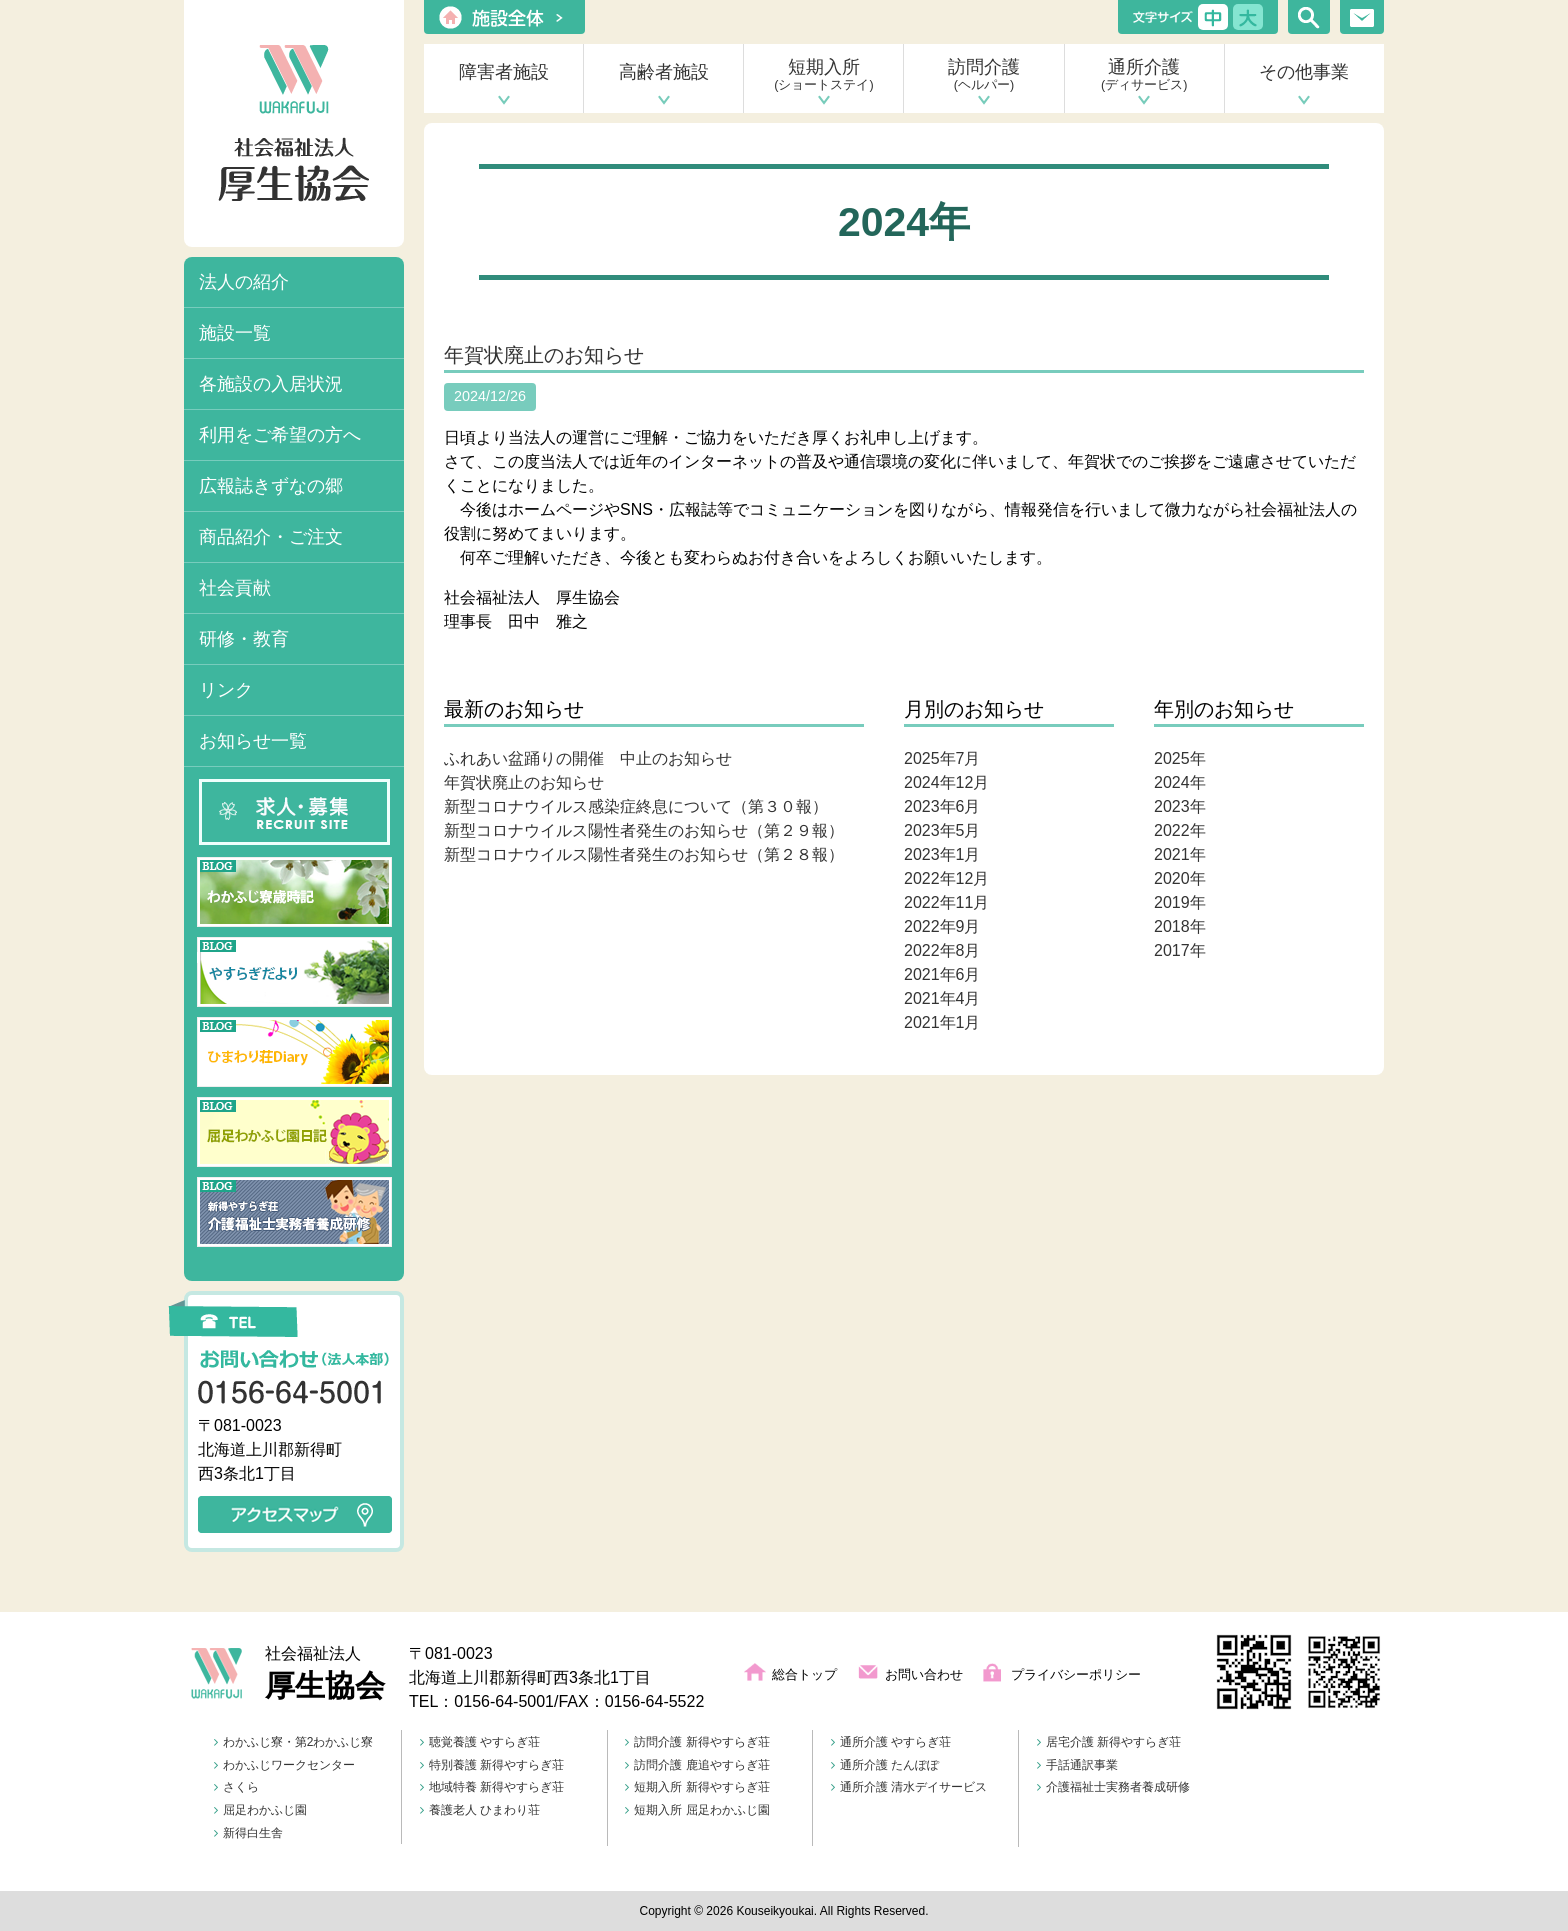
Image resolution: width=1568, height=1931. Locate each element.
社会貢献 (235, 588)
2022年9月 (942, 926)
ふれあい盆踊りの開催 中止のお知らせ (588, 758)
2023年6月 (942, 806)
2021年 (1180, 854)
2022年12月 (946, 878)
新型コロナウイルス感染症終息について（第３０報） (636, 806)
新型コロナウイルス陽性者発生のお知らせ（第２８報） (644, 854)
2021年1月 (942, 1022)
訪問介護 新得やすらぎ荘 (697, 1742)
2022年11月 (946, 902)
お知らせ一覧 (253, 741)
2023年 (1180, 806)
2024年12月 (946, 782)
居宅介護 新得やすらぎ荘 (1109, 1742)
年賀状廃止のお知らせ (544, 355)
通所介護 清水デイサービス (909, 1787)
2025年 (1180, 758)
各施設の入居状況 (271, 384)
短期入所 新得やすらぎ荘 (697, 1787)
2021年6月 (942, 974)
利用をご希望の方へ (280, 435)
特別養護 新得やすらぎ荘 (492, 1765)
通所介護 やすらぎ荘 (891, 1742)
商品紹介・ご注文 (271, 537)
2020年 (1180, 878)
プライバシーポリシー (1076, 1674)
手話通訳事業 (1077, 1765)
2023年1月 (942, 854)
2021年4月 (942, 998)
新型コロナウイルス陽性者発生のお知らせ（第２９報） (644, 830)
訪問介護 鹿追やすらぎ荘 (697, 1765)
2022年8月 (942, 950)
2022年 (1180, 830)
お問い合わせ (924, 1674)
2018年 (1180, 926)
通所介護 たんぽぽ (885, 1765)
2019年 (1180, 902)
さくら (236, 1787)
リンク (226, 690)
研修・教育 (244, 639)
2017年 (1180, 950)
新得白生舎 (248, 1833)
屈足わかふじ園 (260, 1810)
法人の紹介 (244, 282)
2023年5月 (942, 830)
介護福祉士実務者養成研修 (1113, 1787)
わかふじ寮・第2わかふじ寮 (294, 1742)
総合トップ (804, 1674)
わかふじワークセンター (284, 1765)
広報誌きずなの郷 (271, 486)
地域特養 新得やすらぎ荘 (492, 1787)
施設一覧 (235, 333)
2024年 (1180, 782)
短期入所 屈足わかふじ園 (697, 1810)
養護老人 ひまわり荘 (480, 1810)
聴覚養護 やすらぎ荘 (480, 1742)
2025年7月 (942, 758)
